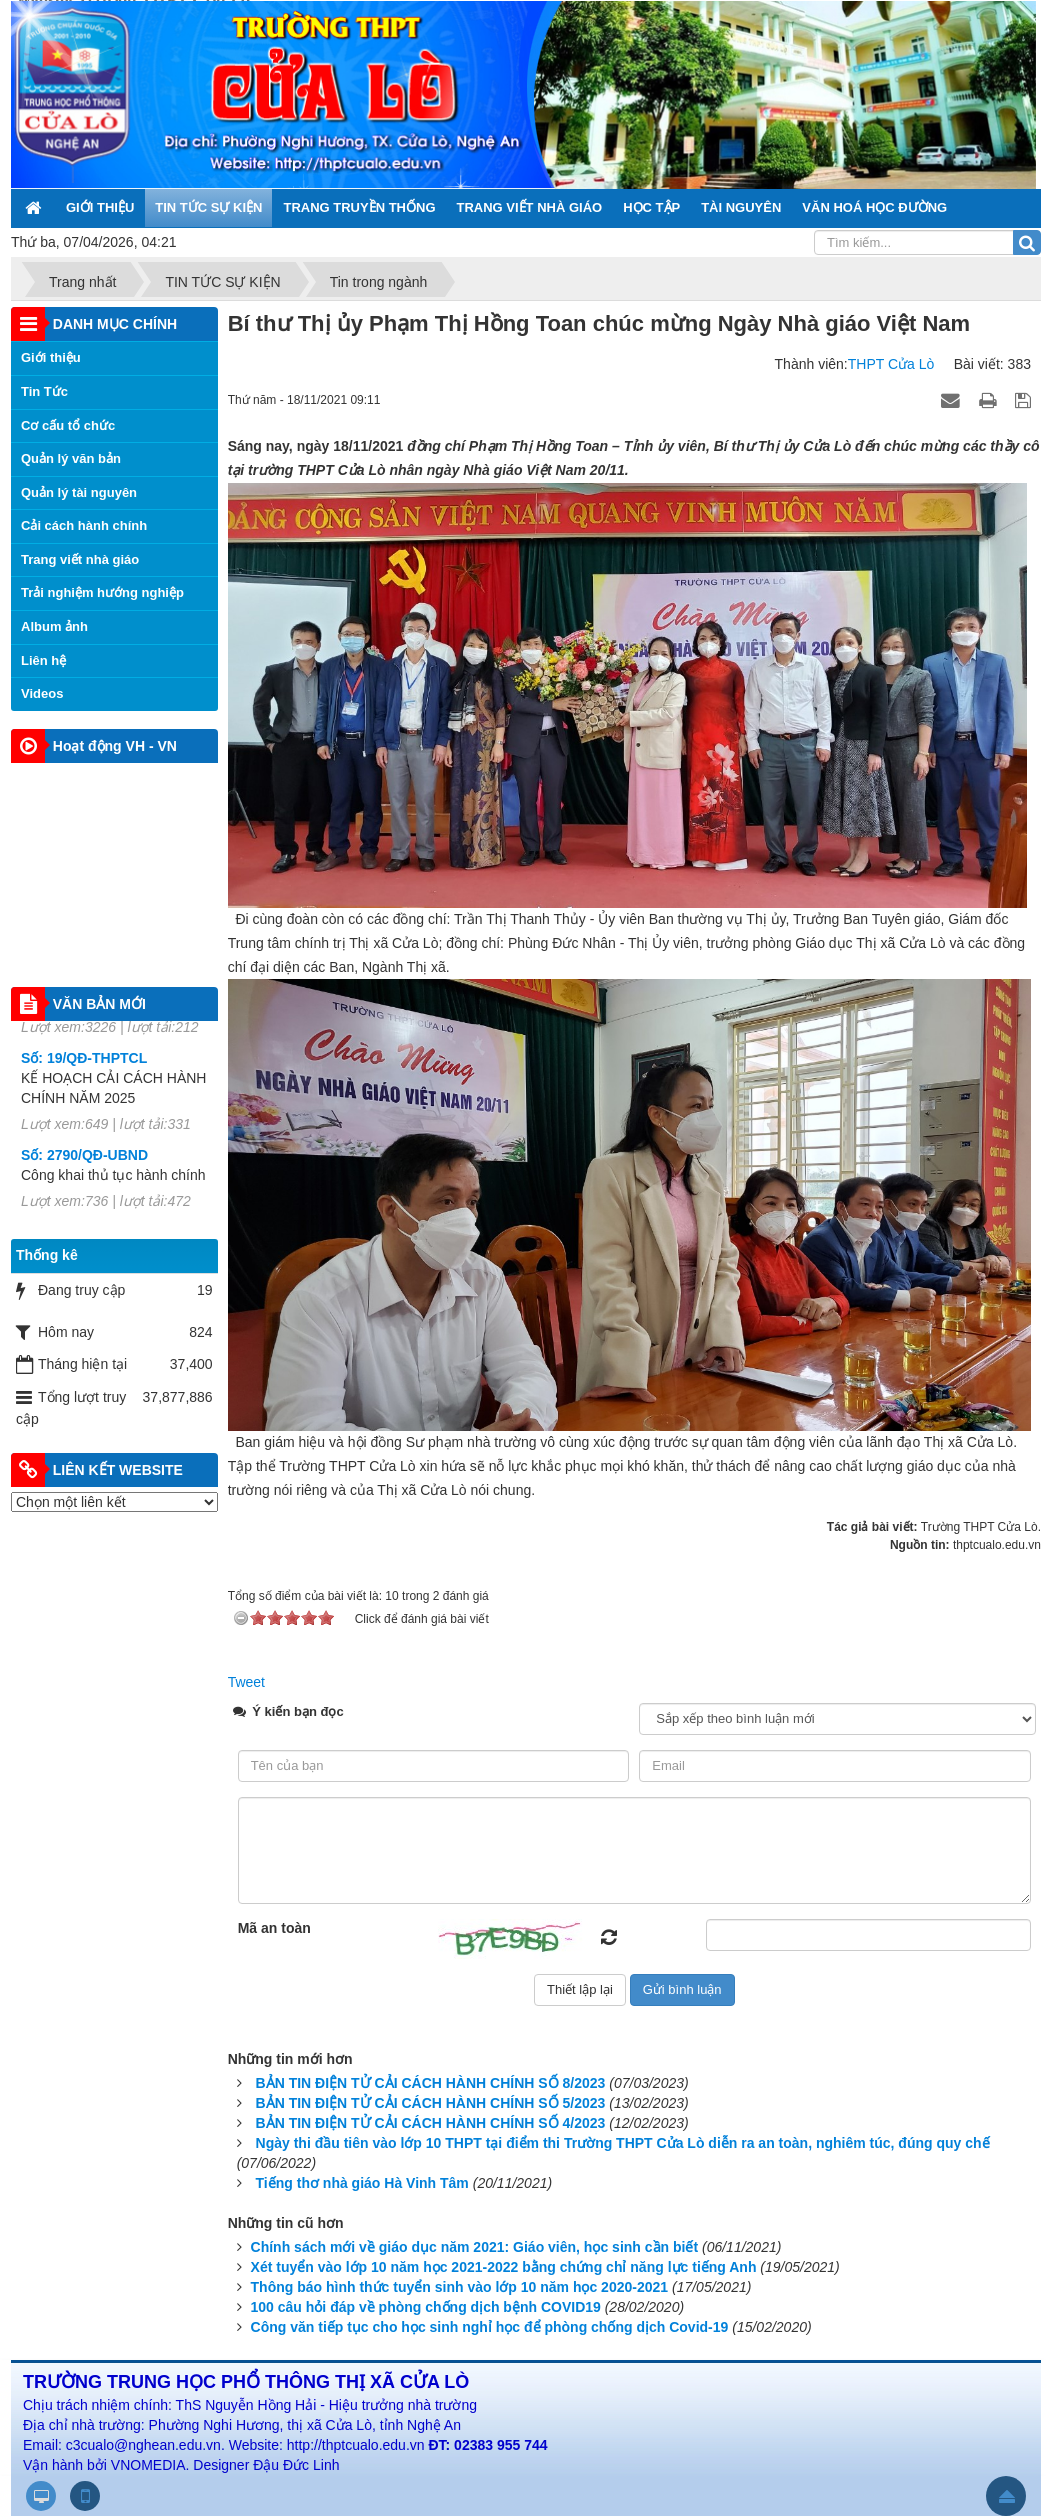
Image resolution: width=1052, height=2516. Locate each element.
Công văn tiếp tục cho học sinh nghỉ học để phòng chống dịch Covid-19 (490, 2327)
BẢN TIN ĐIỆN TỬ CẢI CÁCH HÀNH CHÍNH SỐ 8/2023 (431, 2083)
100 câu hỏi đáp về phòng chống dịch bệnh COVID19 (426, 2307)
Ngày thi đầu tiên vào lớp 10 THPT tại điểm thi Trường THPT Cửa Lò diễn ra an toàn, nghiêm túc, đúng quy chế (623, 2143)
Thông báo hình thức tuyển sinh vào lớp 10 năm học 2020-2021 (460, 2287)
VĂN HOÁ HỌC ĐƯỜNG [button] (874, 207)
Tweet (246, 1682)
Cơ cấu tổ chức (68, 425)
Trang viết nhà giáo (80, 559)
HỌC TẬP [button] (651, 207)
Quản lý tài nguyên (79, 492)
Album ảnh (54, 626)
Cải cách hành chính (84, 525)
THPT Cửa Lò (891, 364)
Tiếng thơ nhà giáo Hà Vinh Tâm (362, 2183)
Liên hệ (43, 660)
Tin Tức (44, 391)
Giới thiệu (51, 357)
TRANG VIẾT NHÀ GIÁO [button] (530, 207)
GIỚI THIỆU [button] (100, 207)
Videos (42, 693)
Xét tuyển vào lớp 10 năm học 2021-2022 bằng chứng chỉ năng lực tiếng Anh (504, 2267)
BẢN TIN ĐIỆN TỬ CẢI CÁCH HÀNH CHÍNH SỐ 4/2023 (431, 2123)
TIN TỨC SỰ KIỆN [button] (208, 207)
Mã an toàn (274, 1928)
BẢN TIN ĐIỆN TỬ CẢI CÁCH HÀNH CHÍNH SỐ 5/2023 (431, 2103)
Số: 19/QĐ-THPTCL (84, 1080)
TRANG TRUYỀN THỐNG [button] (359, 207)
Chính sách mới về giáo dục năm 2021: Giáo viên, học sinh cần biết (475, 2247)
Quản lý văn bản (71, 458)
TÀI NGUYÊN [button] (741, 207)
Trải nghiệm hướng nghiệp (102, 592)
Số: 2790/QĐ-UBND (84, 1177)
